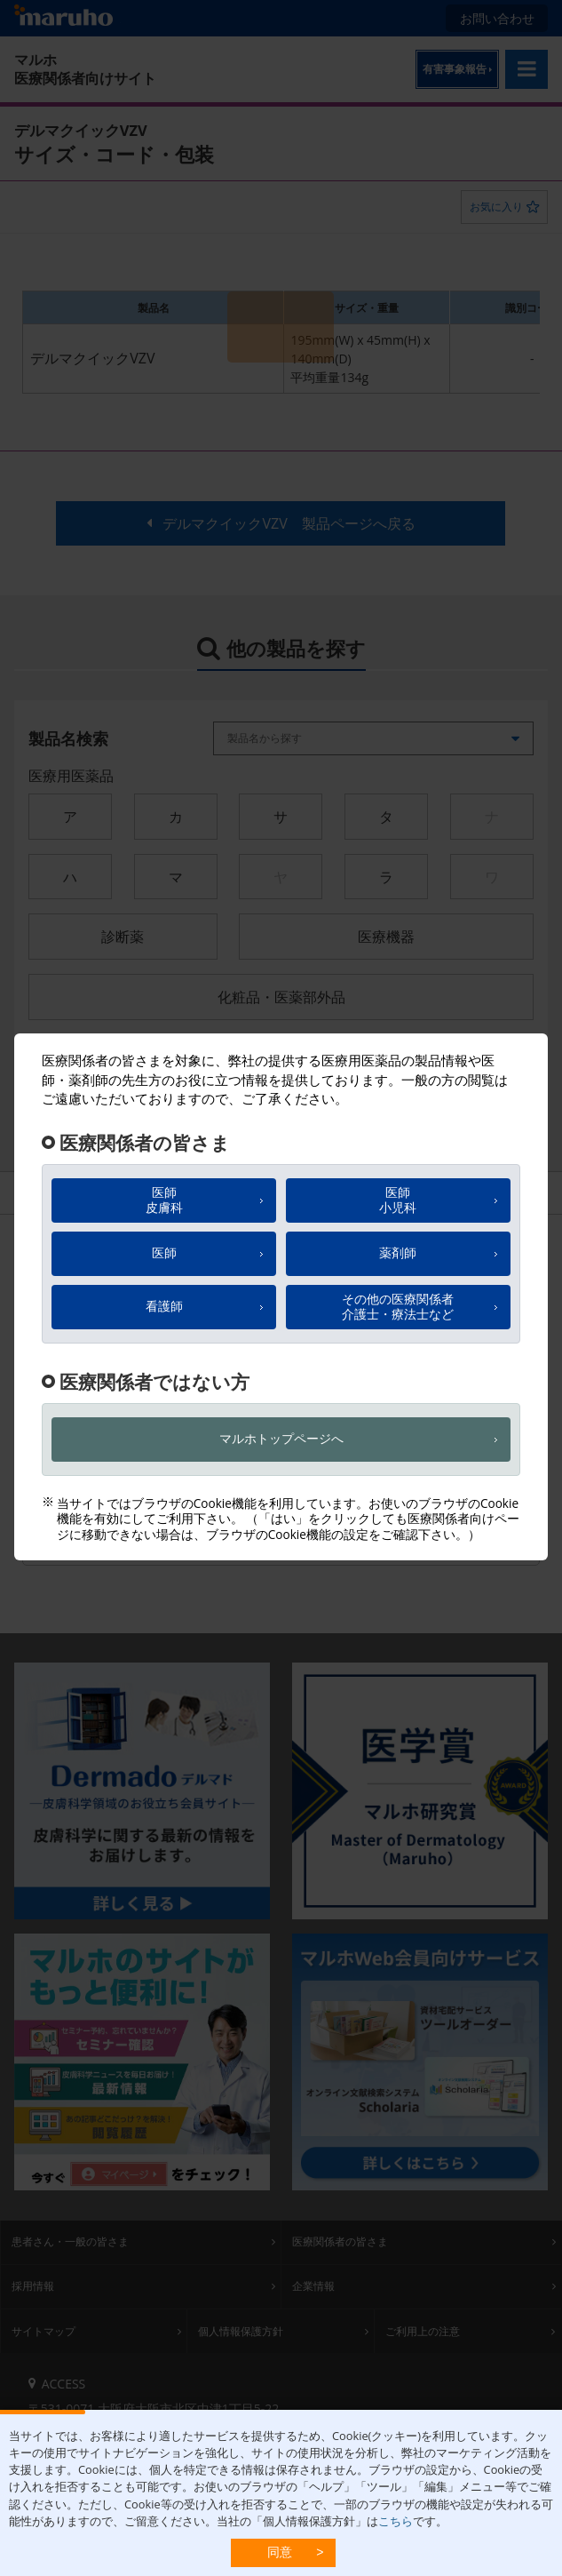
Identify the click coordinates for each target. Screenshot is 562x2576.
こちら (395, 2521)
